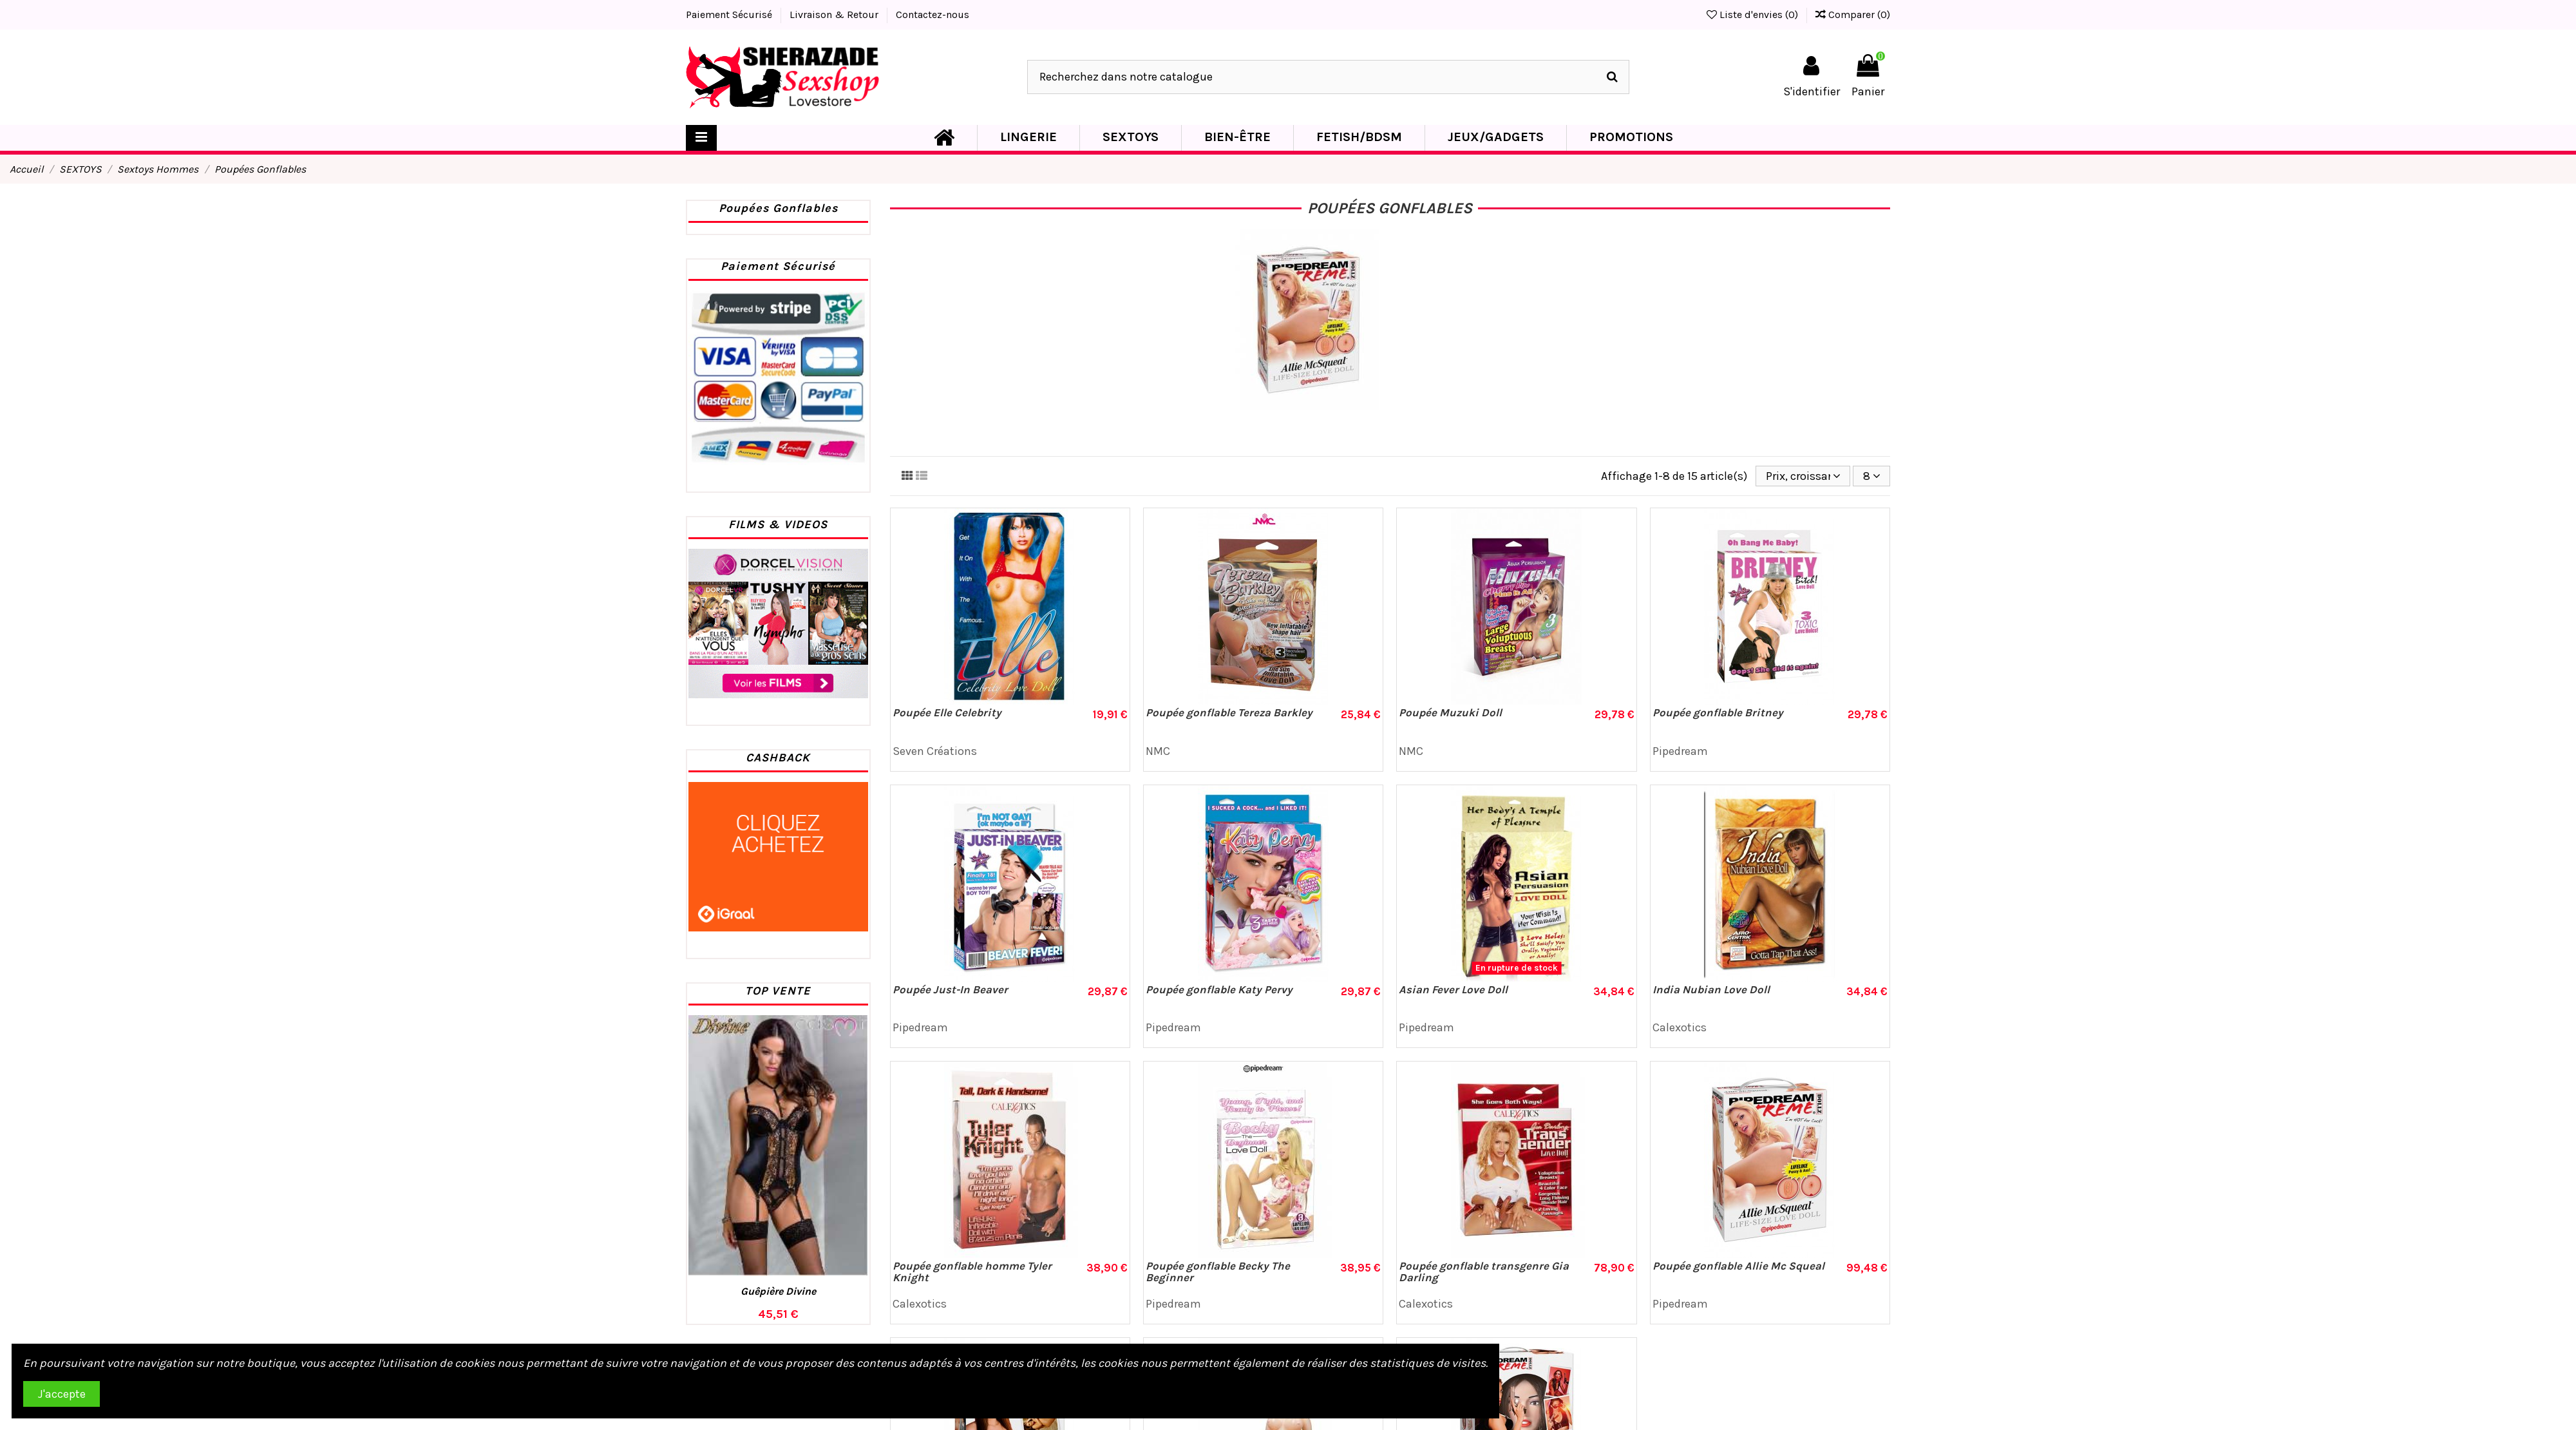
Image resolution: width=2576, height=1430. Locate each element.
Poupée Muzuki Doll (1450, 712)
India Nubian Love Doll (1711, 989)
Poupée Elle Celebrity (947, 712)
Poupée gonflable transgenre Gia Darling (1484, 1271)
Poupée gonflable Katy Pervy (1219, 989)
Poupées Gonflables (778, 208)
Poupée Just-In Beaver (950, 989)
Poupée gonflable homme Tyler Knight (972, 1271)
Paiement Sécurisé (730, 14)
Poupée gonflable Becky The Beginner (1218, 1271)
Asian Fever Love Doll (1453, 989)
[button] (1028, 138)
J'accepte (62, 1394)
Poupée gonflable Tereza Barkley (1229, 712)
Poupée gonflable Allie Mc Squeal (1738, 1265)
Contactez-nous (932, 14)
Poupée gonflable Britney (1718, 712)
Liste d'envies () (1754, 14)
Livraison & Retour (835, 14)
